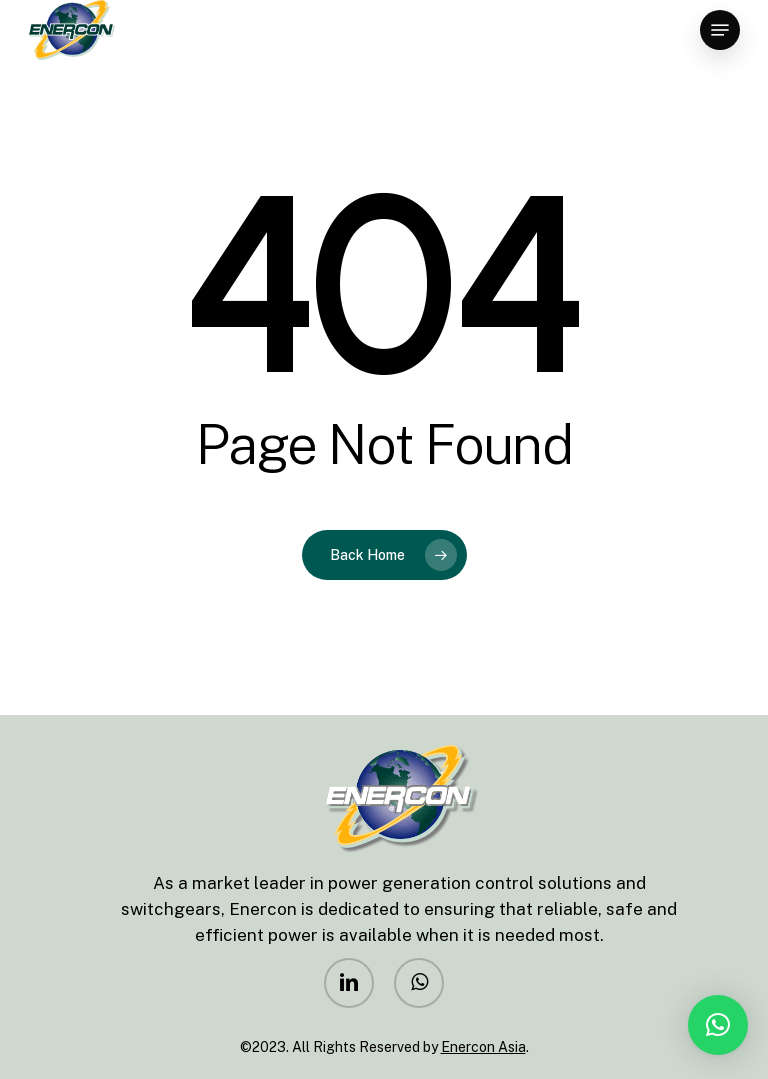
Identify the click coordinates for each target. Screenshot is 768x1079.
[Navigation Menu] (720, 30)
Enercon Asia (483, 1047)
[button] (718, 1025)
